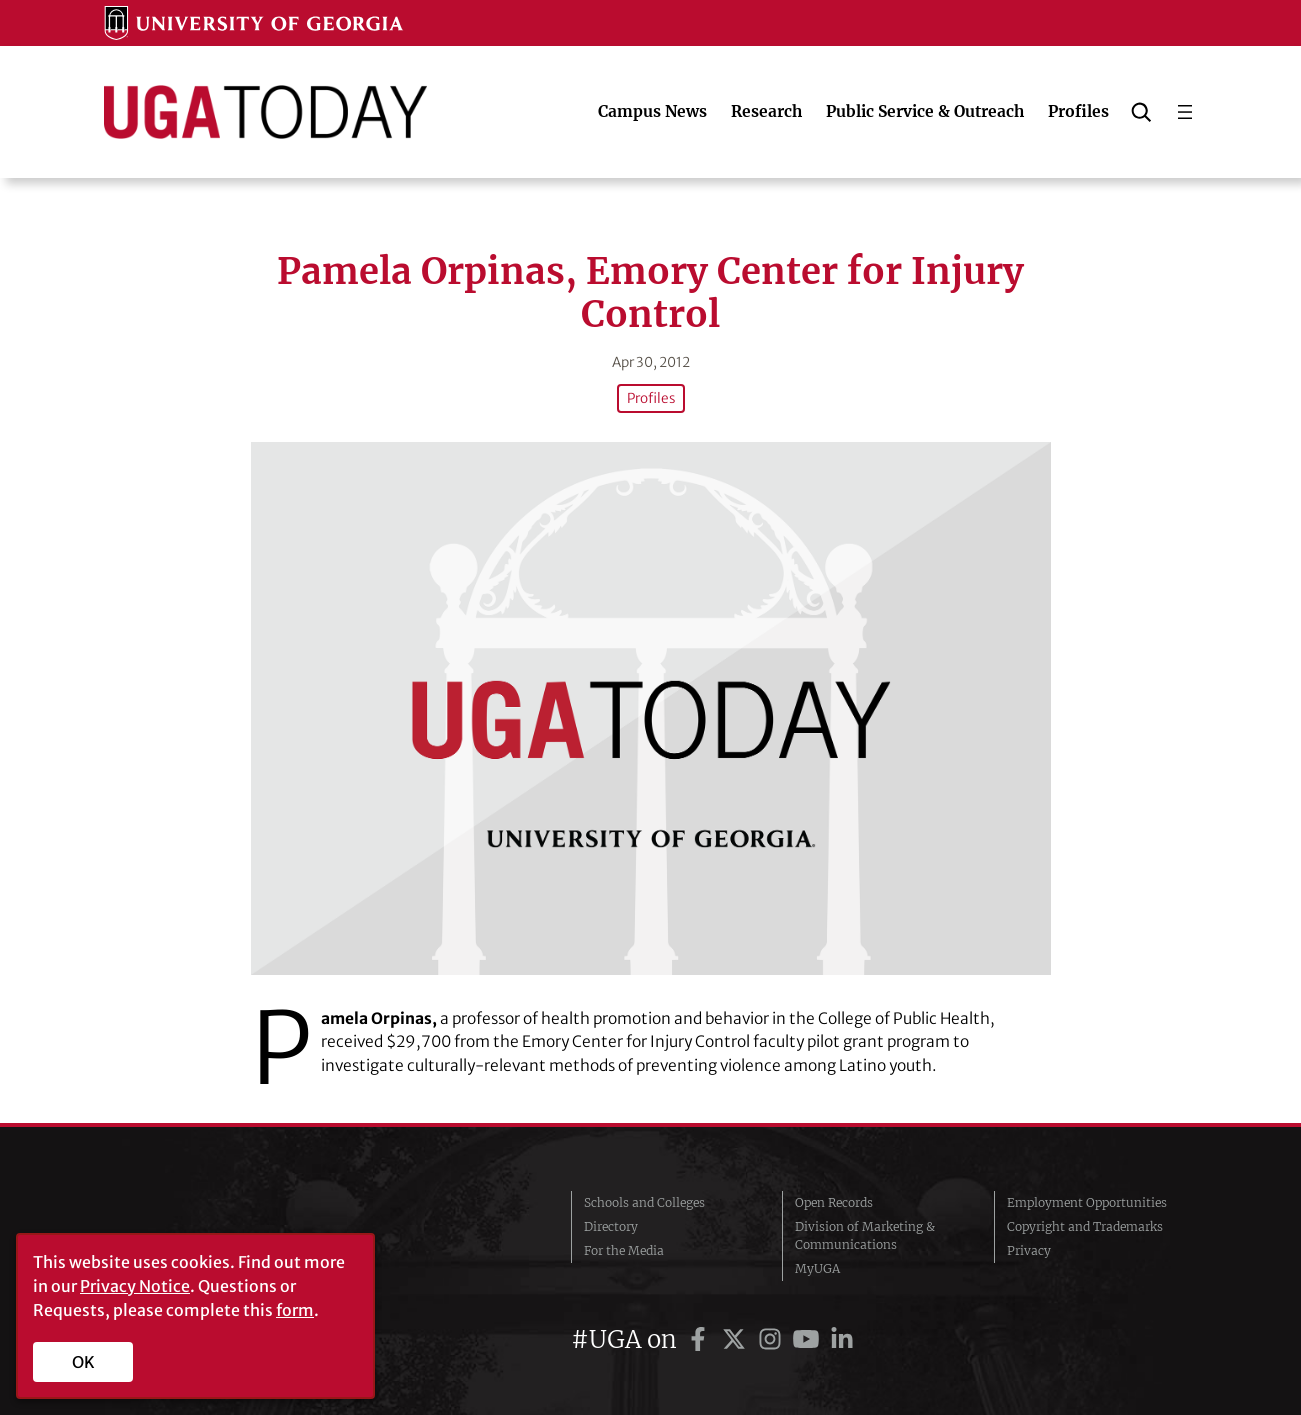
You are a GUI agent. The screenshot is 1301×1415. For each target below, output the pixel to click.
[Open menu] (1185, 112)
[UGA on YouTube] (809, 1339)
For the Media (624, 1250)
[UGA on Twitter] (737, 1339)
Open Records (834, 1202)
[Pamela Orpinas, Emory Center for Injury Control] (651, 708)
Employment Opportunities (1087, 1202)
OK (83, 1362)
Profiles (651, 398)
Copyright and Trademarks (1085, 1226)
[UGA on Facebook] (701, 1339)
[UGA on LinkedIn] (842, 1339)
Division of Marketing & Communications (865, 1235)
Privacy (1029, 1250)
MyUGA (817, 1268)
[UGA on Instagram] (773, 1339)
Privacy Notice (135, 1286)
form (295, 1310)
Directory (611, 1226)
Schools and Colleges (644, 1202)
